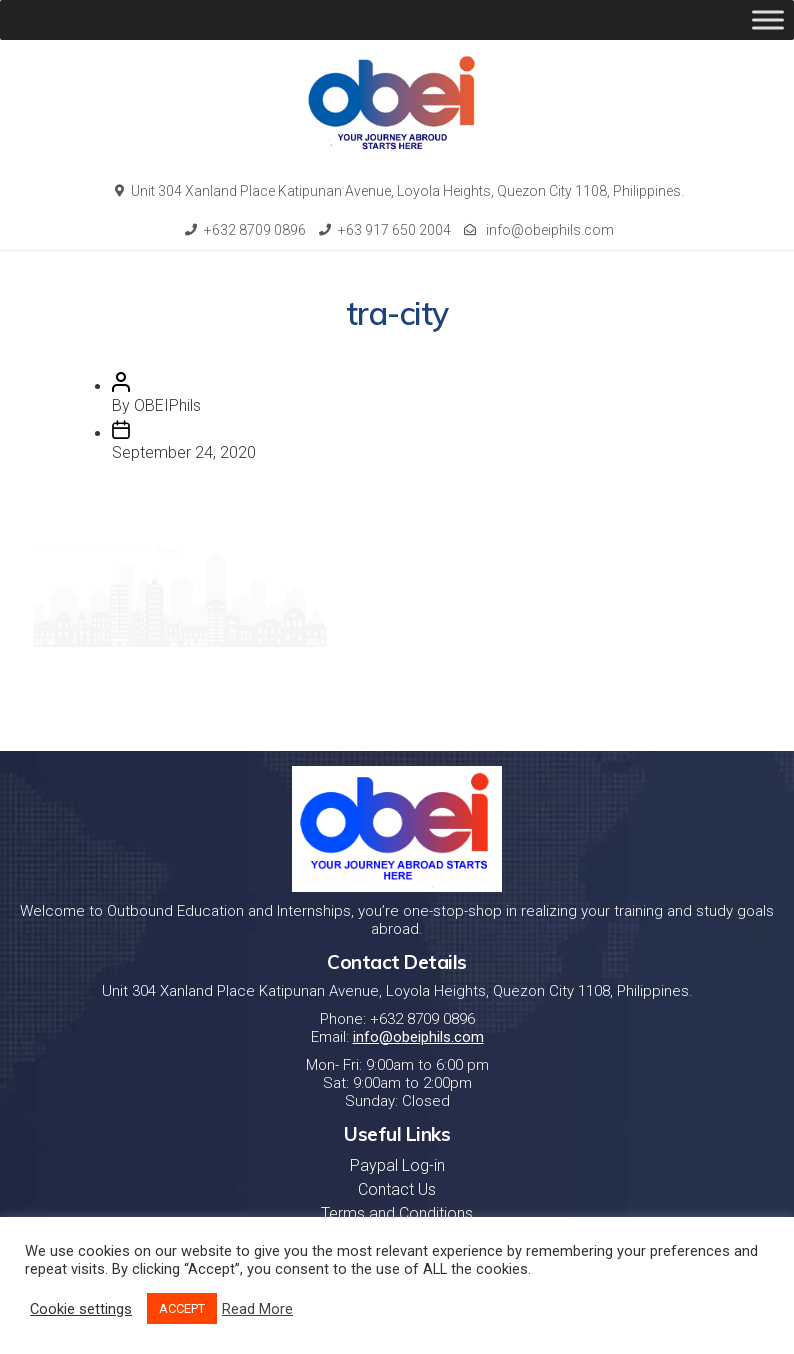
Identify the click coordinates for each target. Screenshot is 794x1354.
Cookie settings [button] (81, 1309)
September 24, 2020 (184, 452)
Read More (257, 1309)
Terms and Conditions (397, 1213)
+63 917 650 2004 (385, 230)
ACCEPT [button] (182, 1308)
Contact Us (397, 1189)
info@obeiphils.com (539, 230)
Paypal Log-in (397, 1165)
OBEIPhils (167, 405)
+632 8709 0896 (245, 230)
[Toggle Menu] (768, 19)
